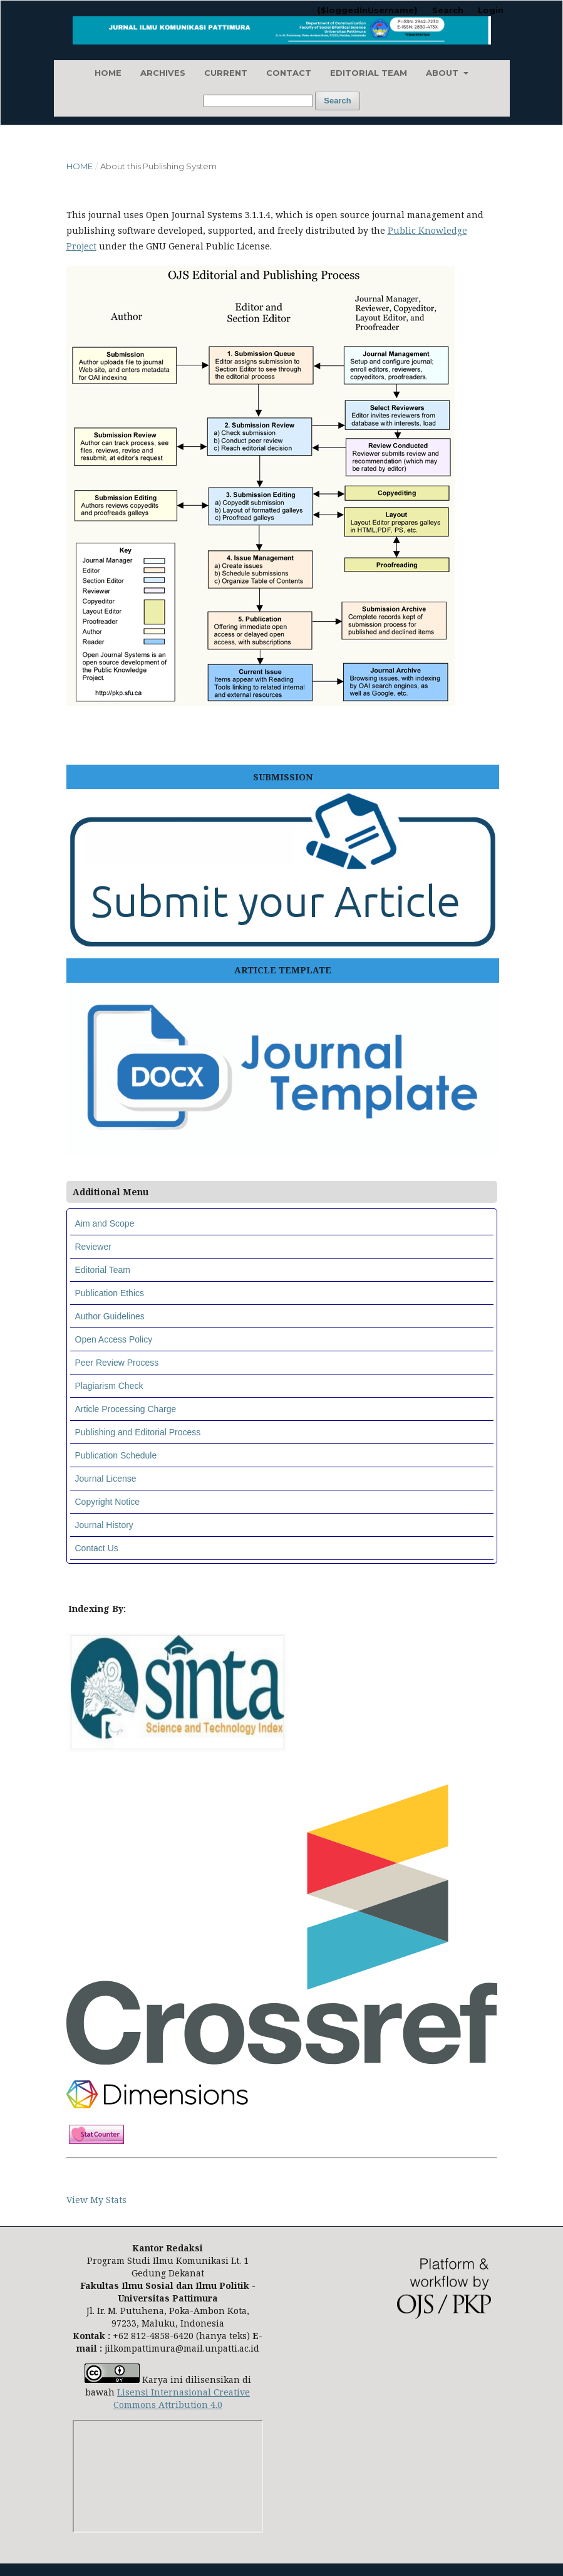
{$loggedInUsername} (367, 10)
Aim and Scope (105, 1223)
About (443, 73)
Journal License (106, 1479)
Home (108, 73)
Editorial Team (368, 73)
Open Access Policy (114, 1339)
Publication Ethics (110, 1293)
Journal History (104, 1525)
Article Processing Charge (126, 1409)
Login (491, 10)
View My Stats (96, 2200)
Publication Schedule (116, 1455)
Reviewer (93, 1247)
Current (225, 73)
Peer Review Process (117, 1363)
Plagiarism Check (109, 1386)
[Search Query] (258, 101)
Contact (288, 73)
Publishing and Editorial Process (138, 1432)
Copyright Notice (107, 1502)
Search (337, 100)
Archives (162, 73)
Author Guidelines (110, 1316)
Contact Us (96, 1548)
